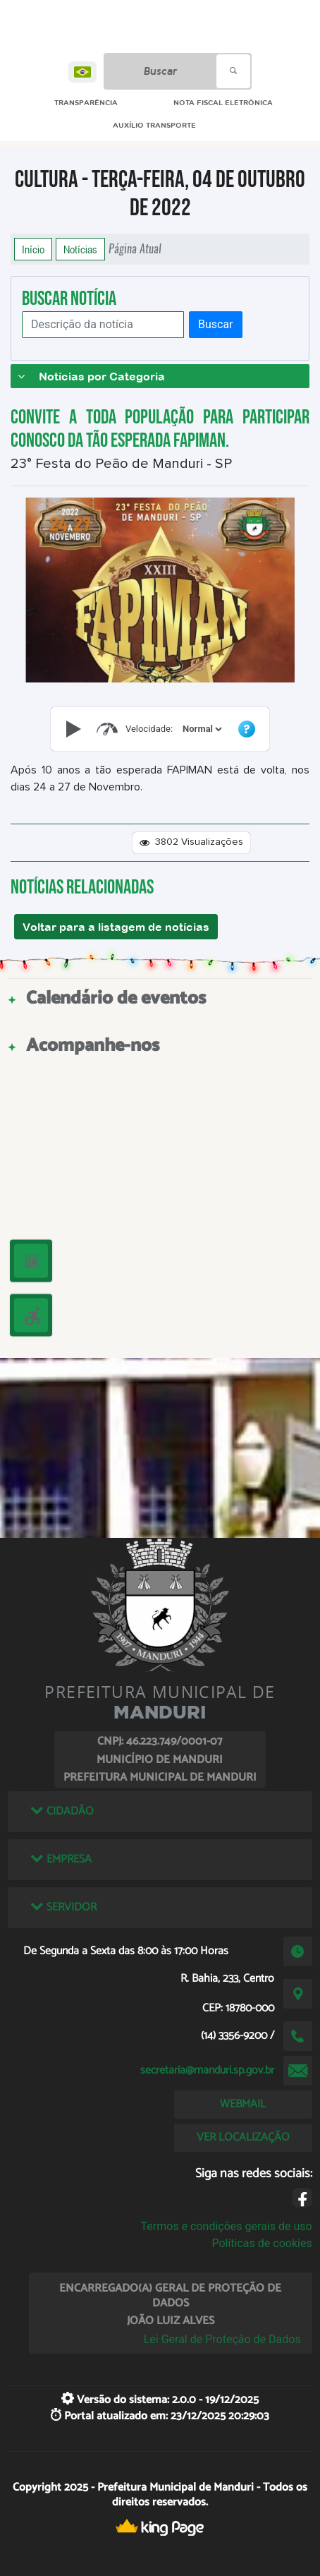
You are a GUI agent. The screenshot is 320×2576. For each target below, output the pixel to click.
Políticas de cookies (261, 2243)
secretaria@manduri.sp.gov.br (207, 2070)
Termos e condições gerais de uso (226, 2226)
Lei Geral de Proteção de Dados (222, 2339)
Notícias (80, 249)
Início (33, 249)
